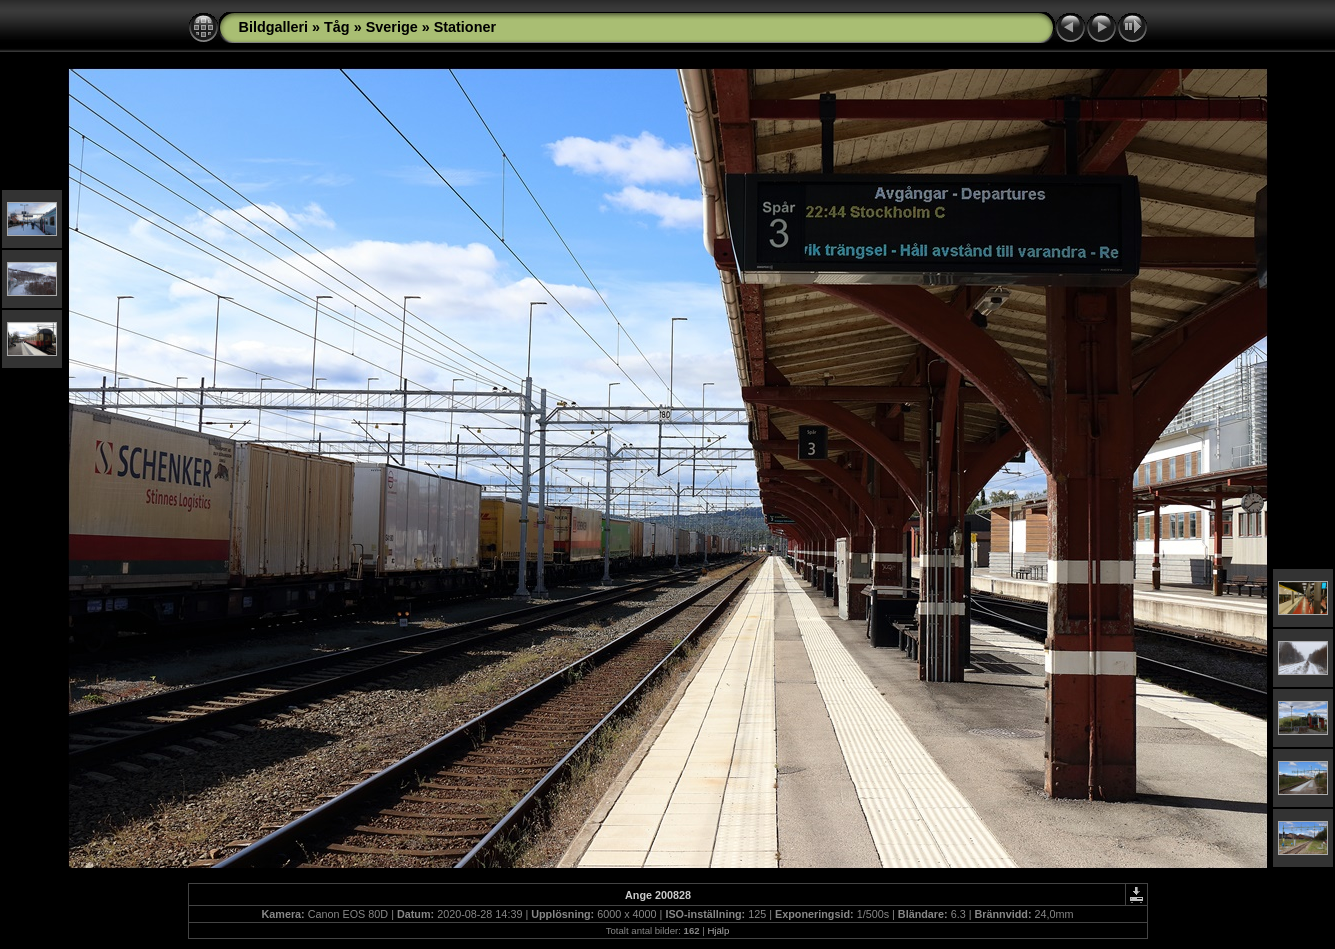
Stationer (465, 27)
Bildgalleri (274, 27)
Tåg (337, 27)
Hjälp (718, 930)
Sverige (392, 27)
